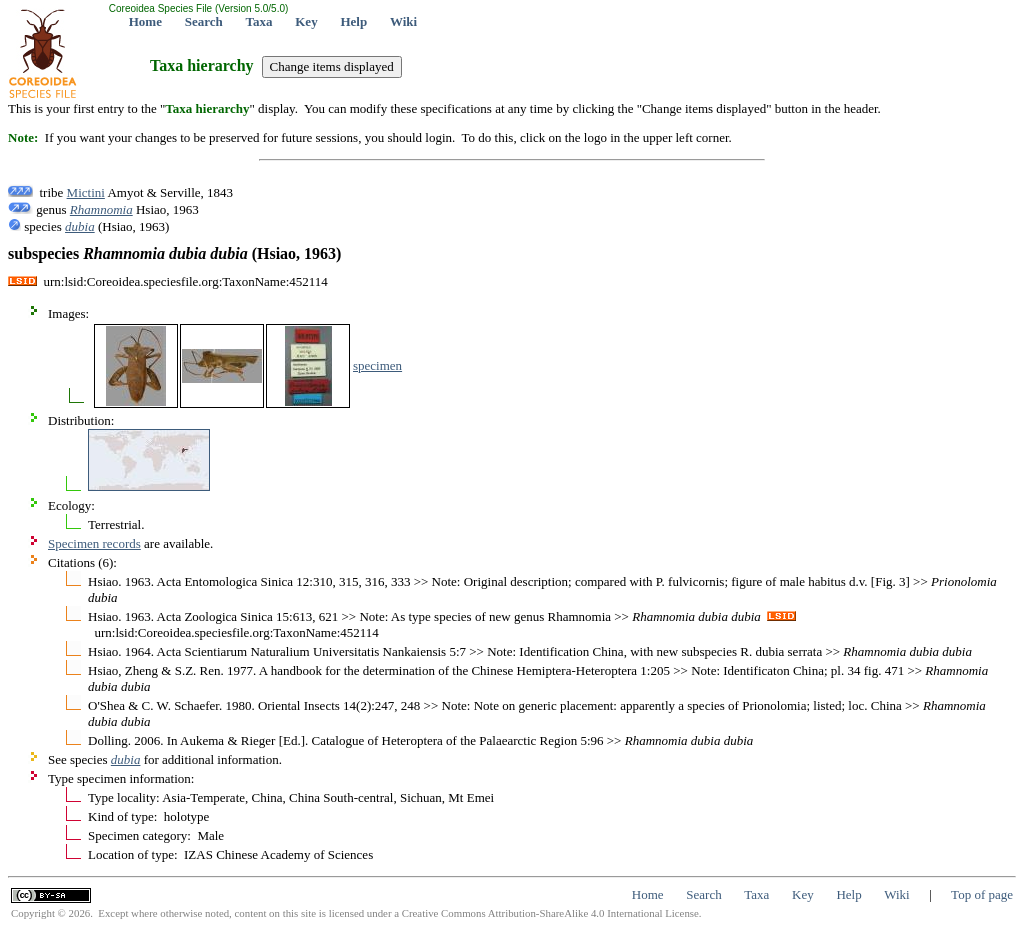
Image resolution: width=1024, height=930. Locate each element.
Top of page (982, 894)
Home (145, 21)
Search (204, 21)
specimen (377, 365)
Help (353, 21)
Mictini (86, 192)
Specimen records (94, 543)
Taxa (259, 21)
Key (306, 21)
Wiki (403, 21)
